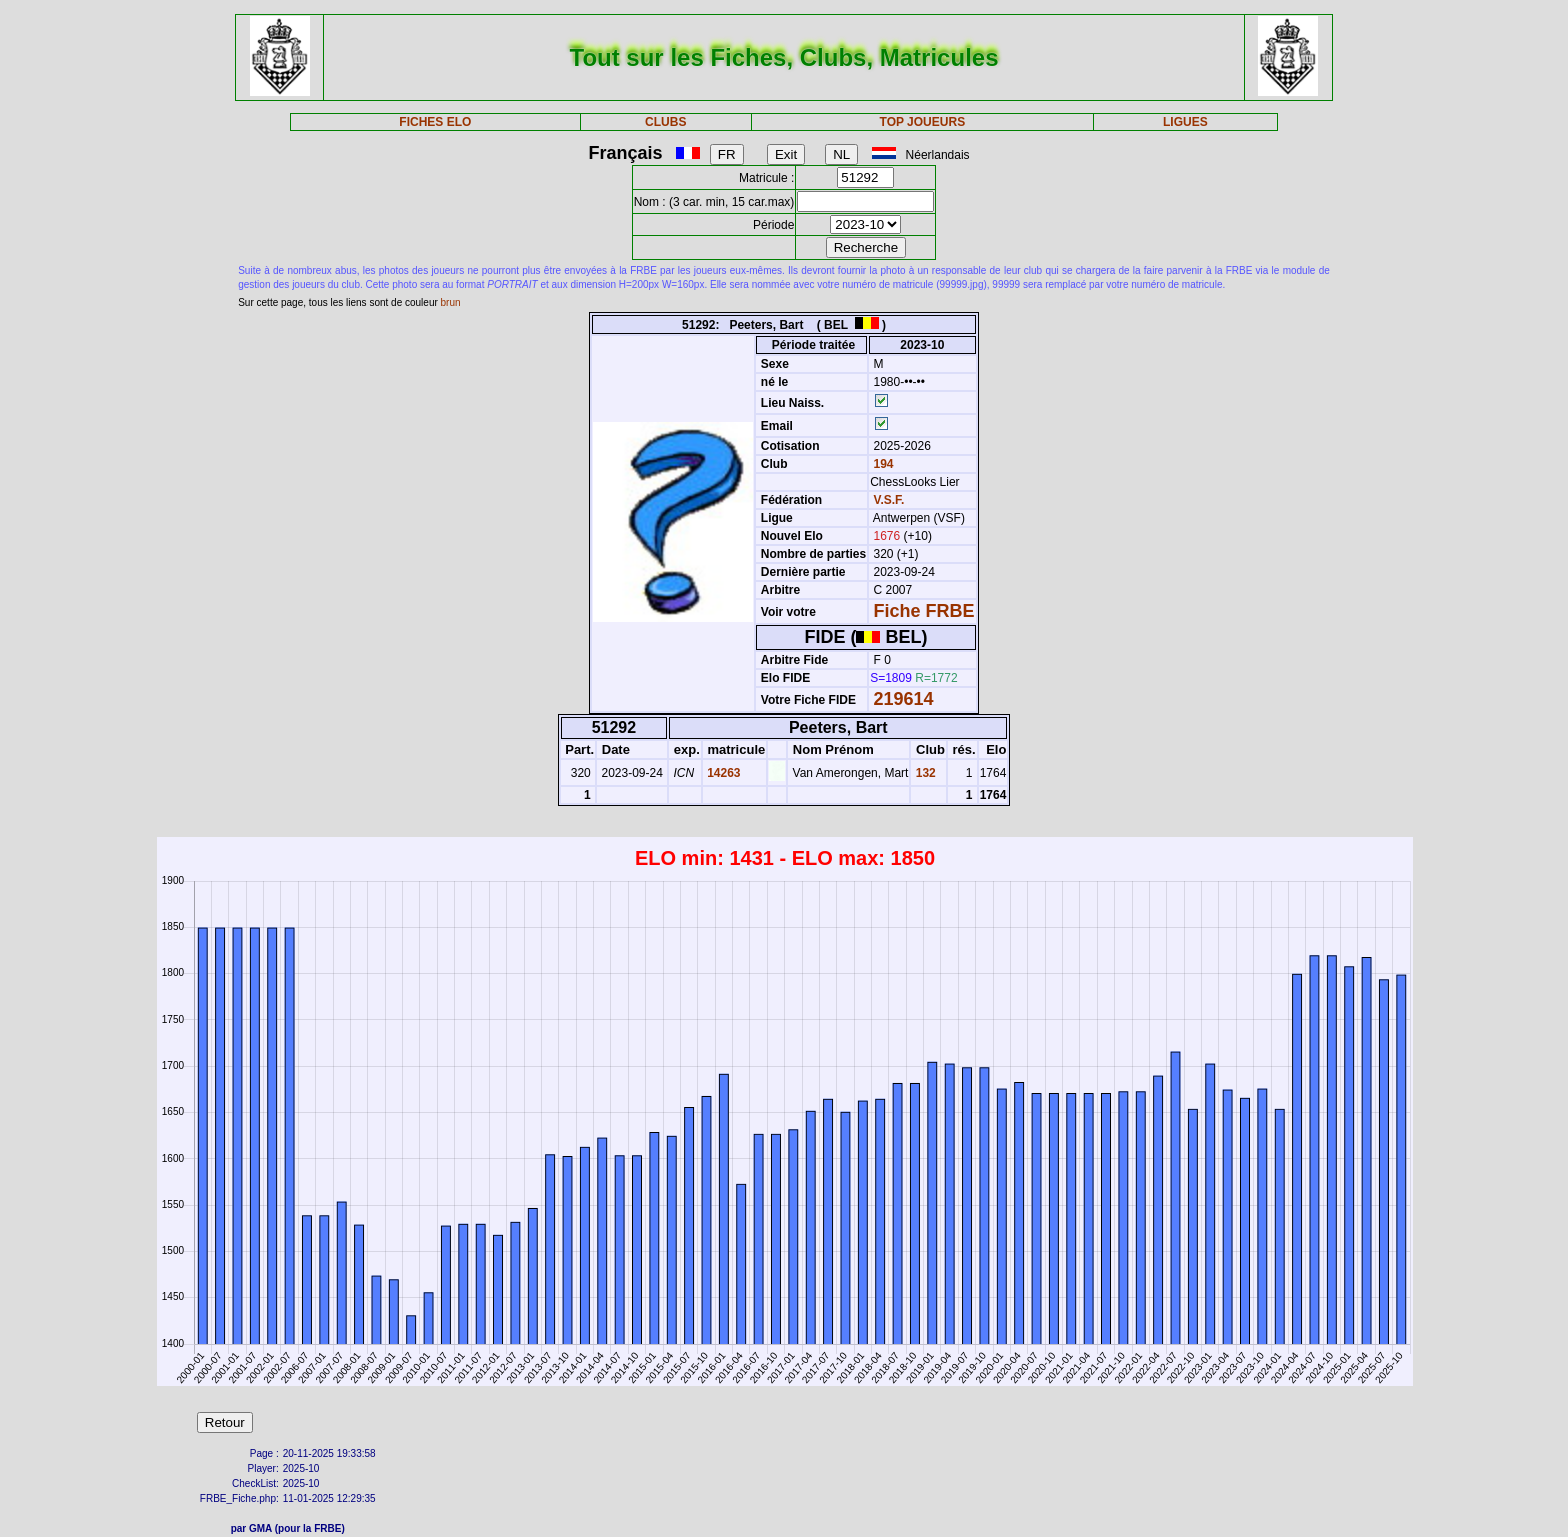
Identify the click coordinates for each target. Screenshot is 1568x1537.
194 (881, 464)
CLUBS (665, 122)
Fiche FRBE (924, 611)
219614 (904, 699)
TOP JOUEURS (923, 122)
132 (923, 773)
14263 (722, 773)
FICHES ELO (435, 122)
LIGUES (1185, 122)
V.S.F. (889, 500)
